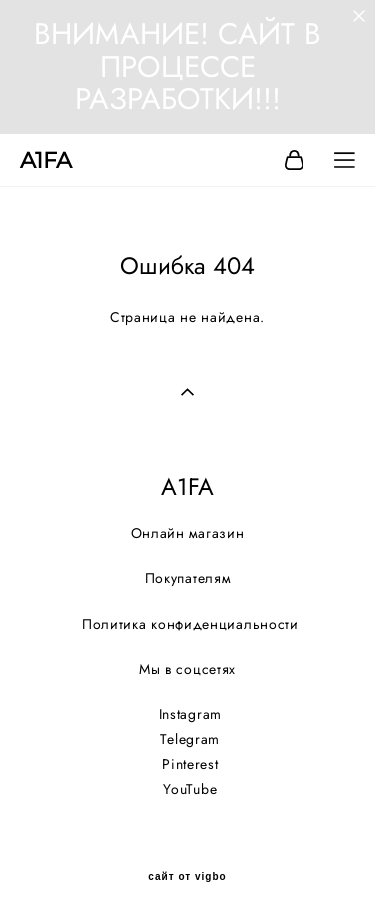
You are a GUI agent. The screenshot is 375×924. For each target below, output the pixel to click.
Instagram (190, 714)
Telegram (190, 739)
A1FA (46, 161)
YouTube (190, 789)
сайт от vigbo (187, 877)
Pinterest (190, 764)
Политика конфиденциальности (190, 624)
